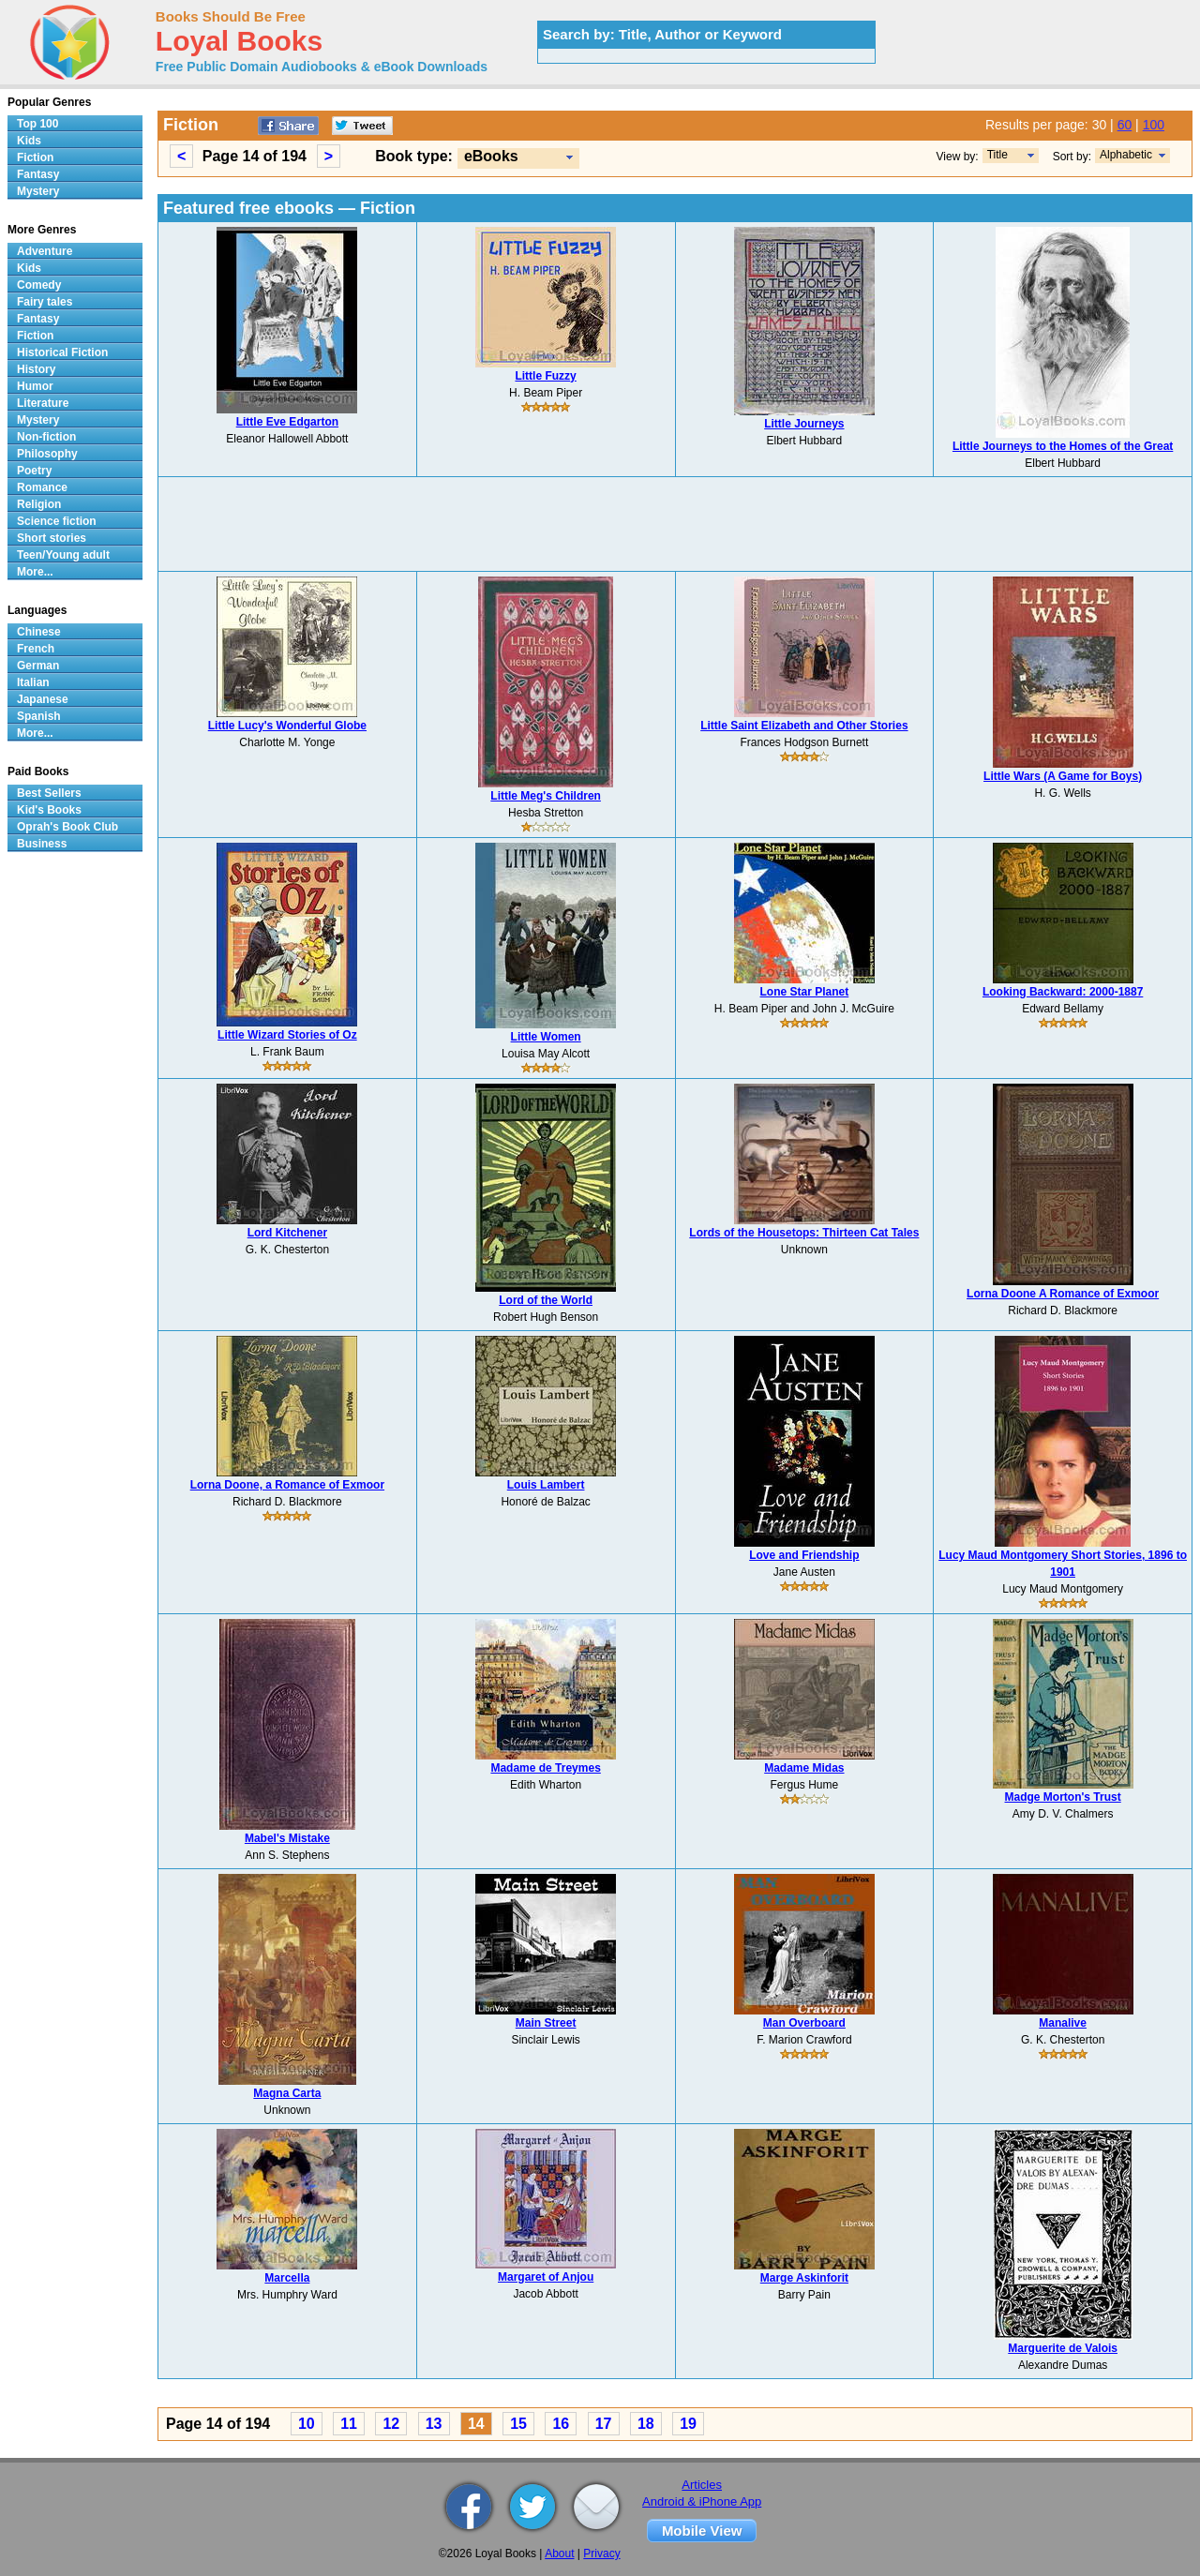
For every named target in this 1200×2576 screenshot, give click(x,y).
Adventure (44, 251)
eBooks (491, 156)
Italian (33, 682)
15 (518, 2424)
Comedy (39, 285)
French (35, 648)
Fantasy (38, 174)
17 (603, 2424)
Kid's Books (49, 809)
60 (1125, 124)
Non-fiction (46, 436)
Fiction (35, 157)
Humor (35, 386)
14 (476, 2424)
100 (1153, 124)
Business (42, 843)
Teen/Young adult (63, 555)
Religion (39, 504)
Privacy (601, 2553)
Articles (702, 2485)
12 (390, 2424)
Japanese (42, 699)
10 (306, 2424)
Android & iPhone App (701, 2501)
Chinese (39, 631)
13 (434, 2424)
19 (688, 2424)
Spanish (39, 716)
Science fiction (57, 521)
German (38, 665)
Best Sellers (49, 793)
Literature (42, 403)
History (36, 369)
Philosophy (47, 453)
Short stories (51, 538)
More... (35, 571)
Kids (29, 140)
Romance (42, 487)
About (559, 2553)
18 (646, 2424)
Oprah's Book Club (67, 826)
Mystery (38, 191)
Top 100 (37, 123)
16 (560, 2424)
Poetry (34, 470)
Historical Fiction (62, 352)
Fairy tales (44, 301)
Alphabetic (1126, 154)
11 (348, 2424)
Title (997, 154)
